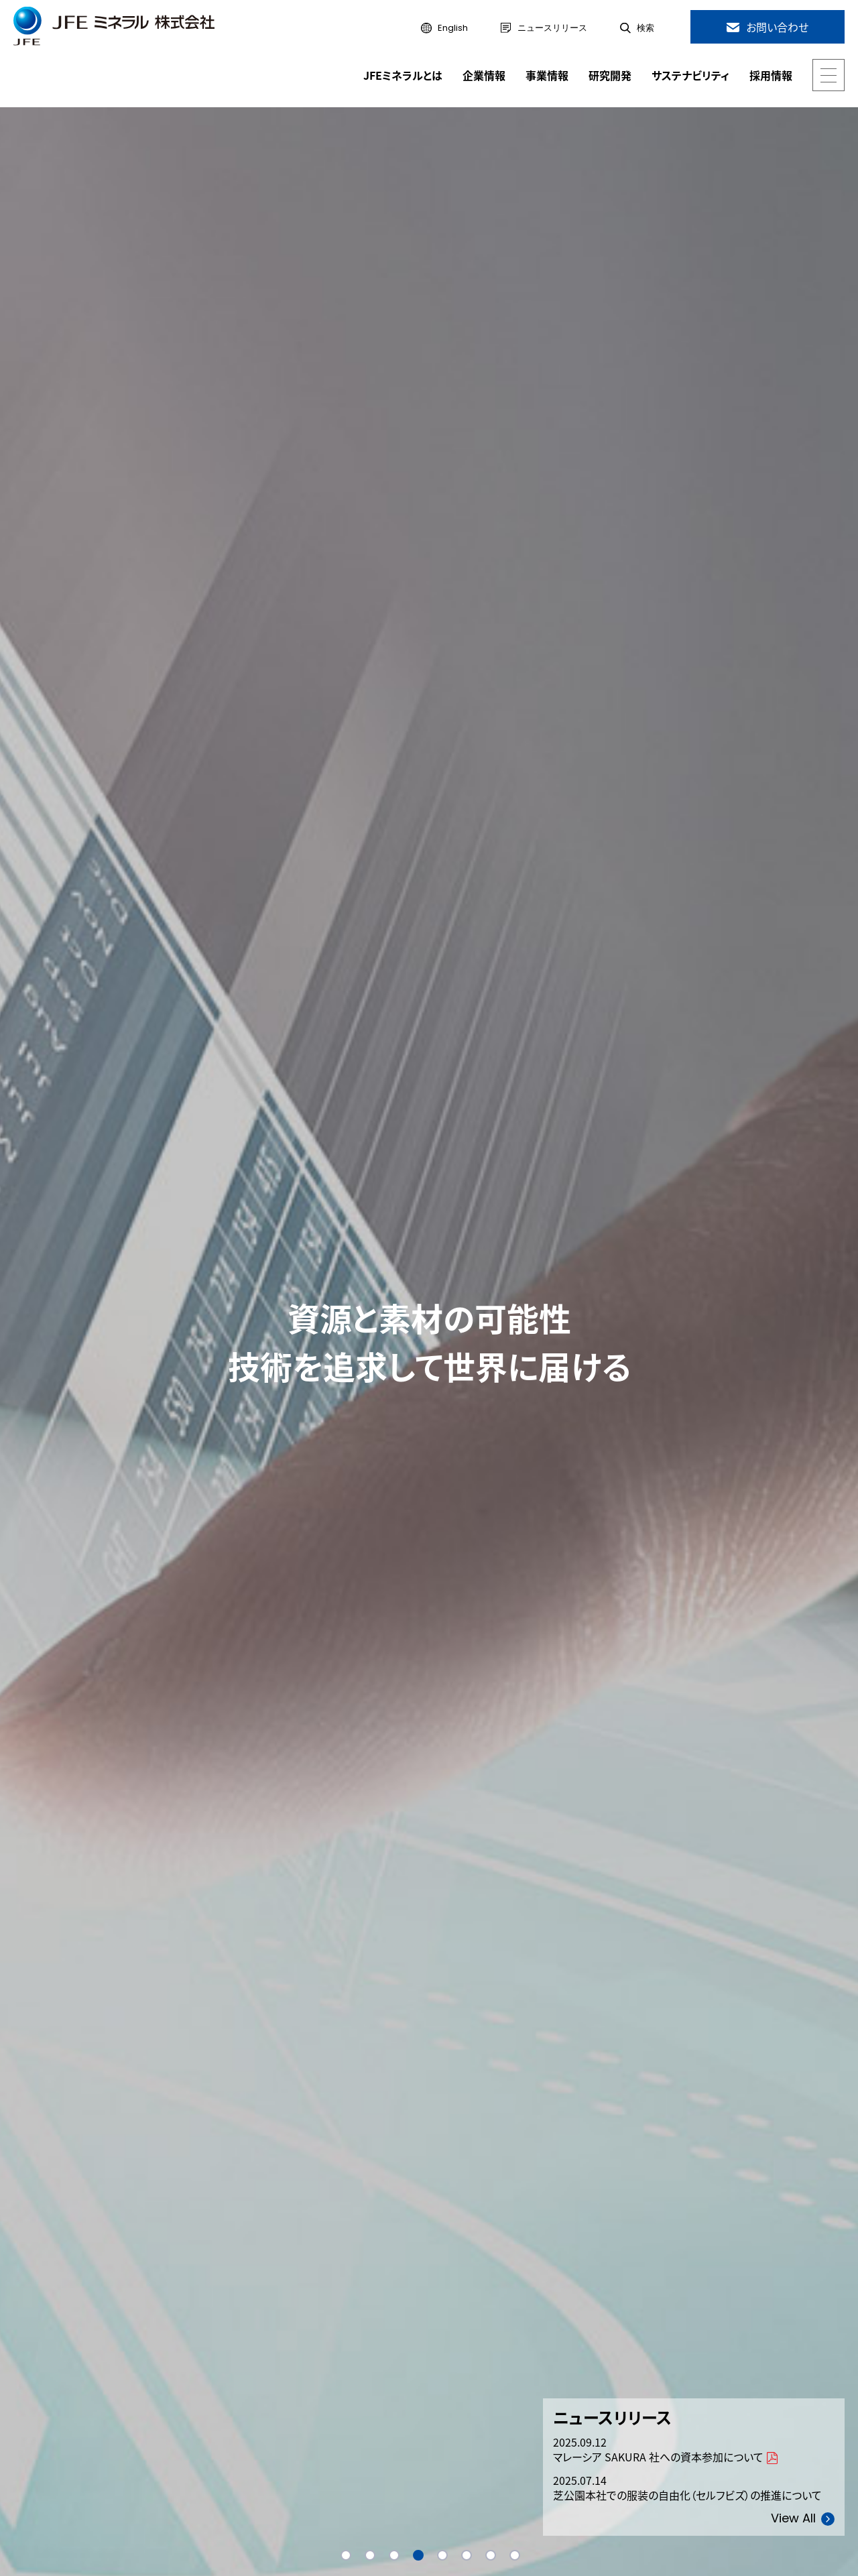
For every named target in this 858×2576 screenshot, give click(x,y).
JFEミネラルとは (402, 75)
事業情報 (547, 75)
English (453, 28)
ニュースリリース (552, 28)
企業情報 (484, 75)
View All (793, 2519)
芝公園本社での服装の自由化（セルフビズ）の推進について (687, 2496)
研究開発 (610, 75)
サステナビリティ (690, 75)
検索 (645, 28)
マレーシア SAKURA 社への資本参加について (658, 2458)
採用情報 (770, 75)
